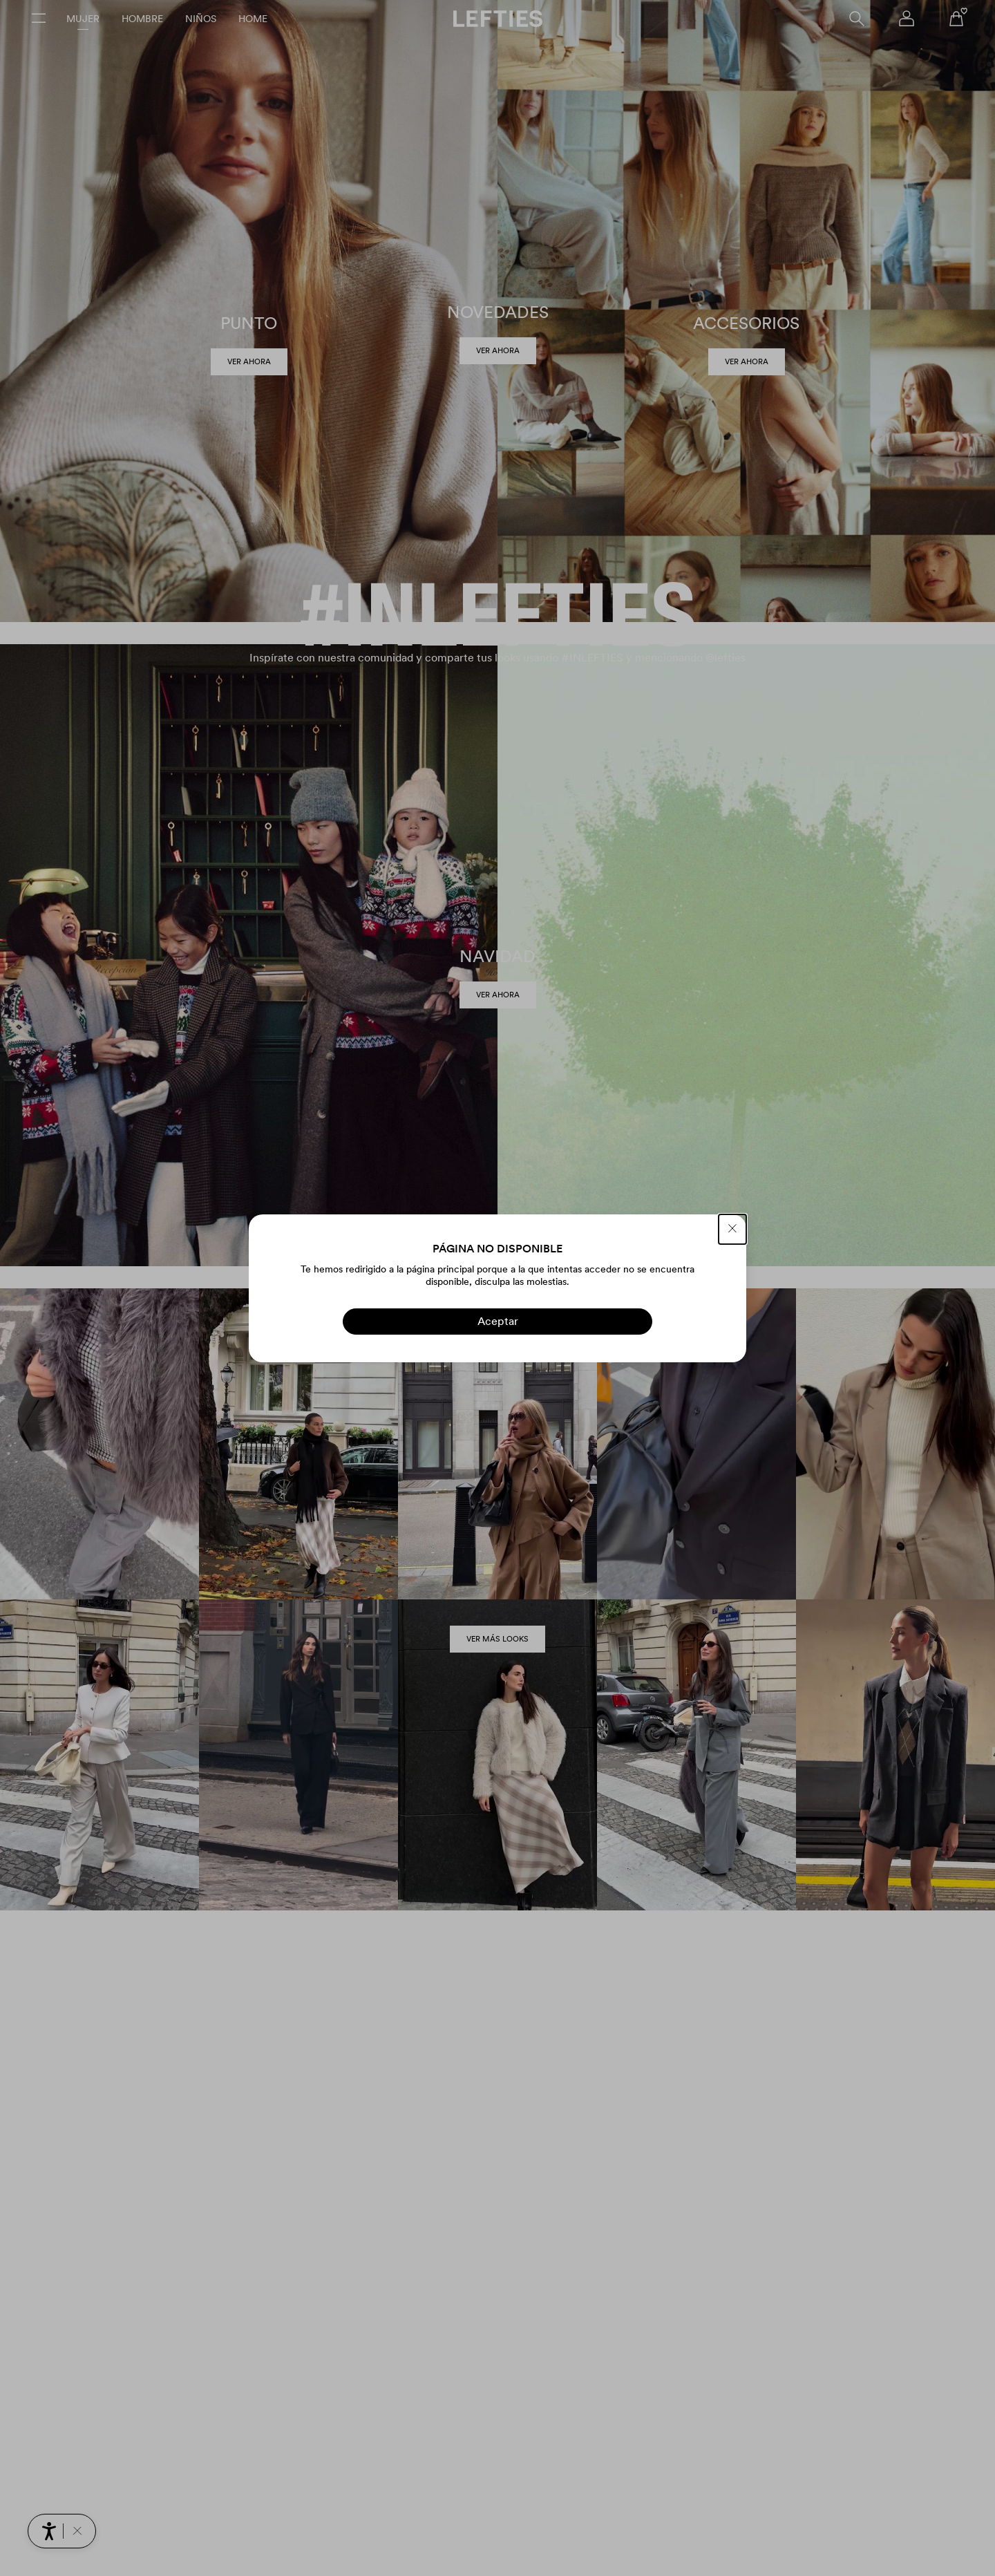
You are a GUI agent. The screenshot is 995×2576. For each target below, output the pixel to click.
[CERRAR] (732, 1229)
